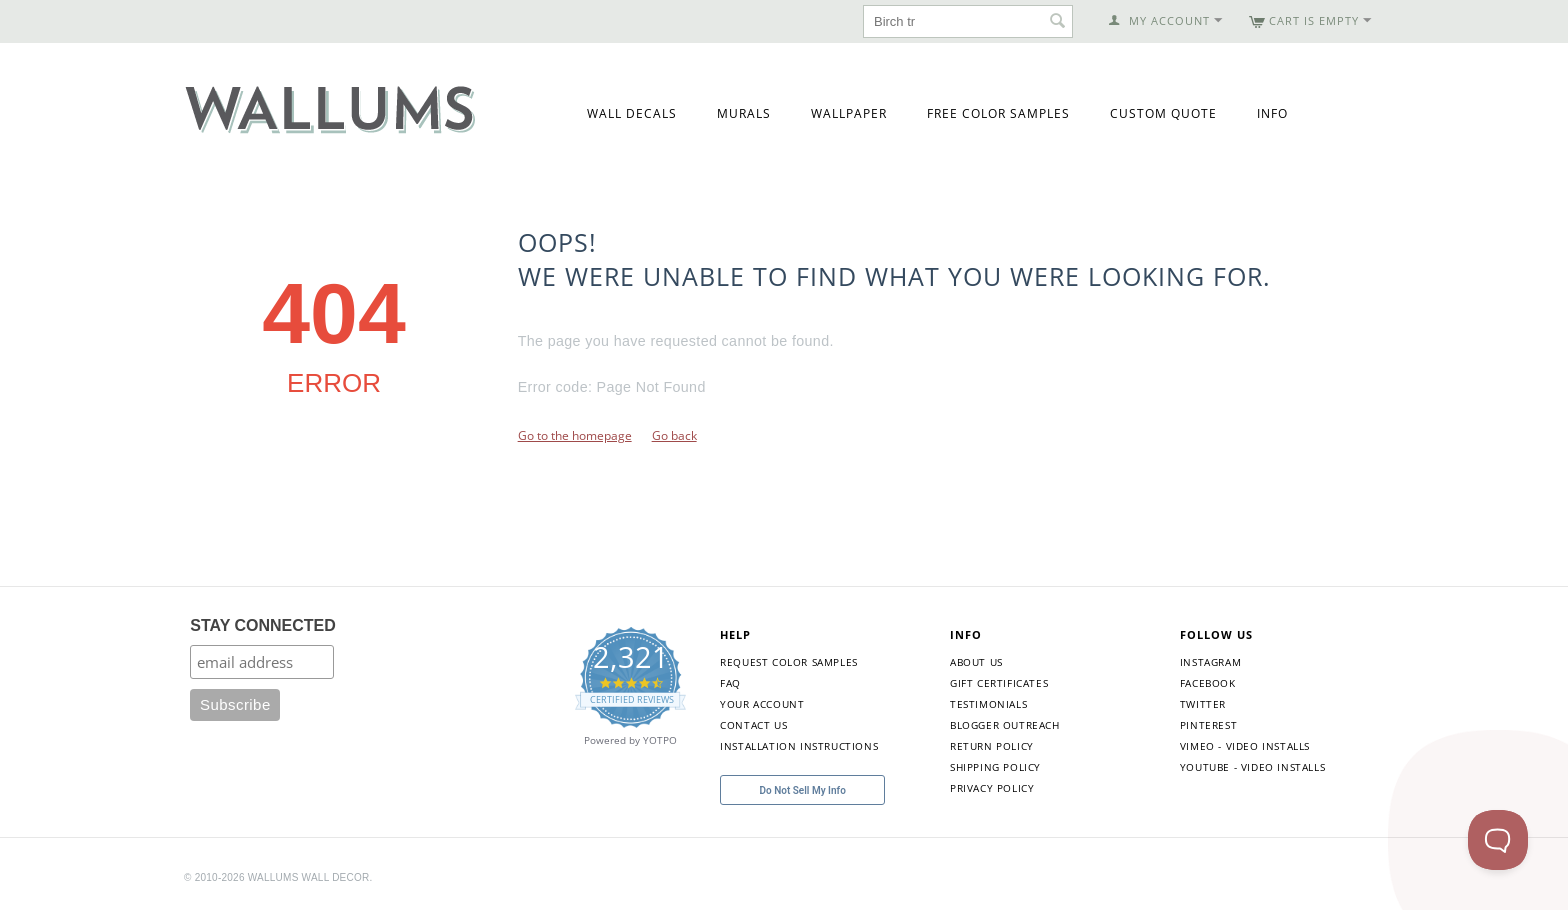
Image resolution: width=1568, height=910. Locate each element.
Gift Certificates (999, 683)
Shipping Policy (995, 767)
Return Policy (992, 746)
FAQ (730, 683)
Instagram (1210, 662)
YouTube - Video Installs (1252, 767)
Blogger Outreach (1005, 725)
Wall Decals (632, 113)
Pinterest (1208, 725)
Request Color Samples (789, 662)
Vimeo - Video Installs (1245, 746)
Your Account (762, 704)
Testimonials (988, 704)
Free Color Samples (998, 113)
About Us (976, 662)
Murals (744, 113)
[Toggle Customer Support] (1498, 840)
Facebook (1208, 683)
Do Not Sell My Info (803, 790)
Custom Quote (1163, 113)
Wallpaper (849, 113)
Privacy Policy (992, 788)
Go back (674, 435)
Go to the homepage (575, 435)
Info (1272, 113)
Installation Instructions (799, 746)
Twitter (1203, 704)
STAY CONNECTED (263, 625)
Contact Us (753, 725)
